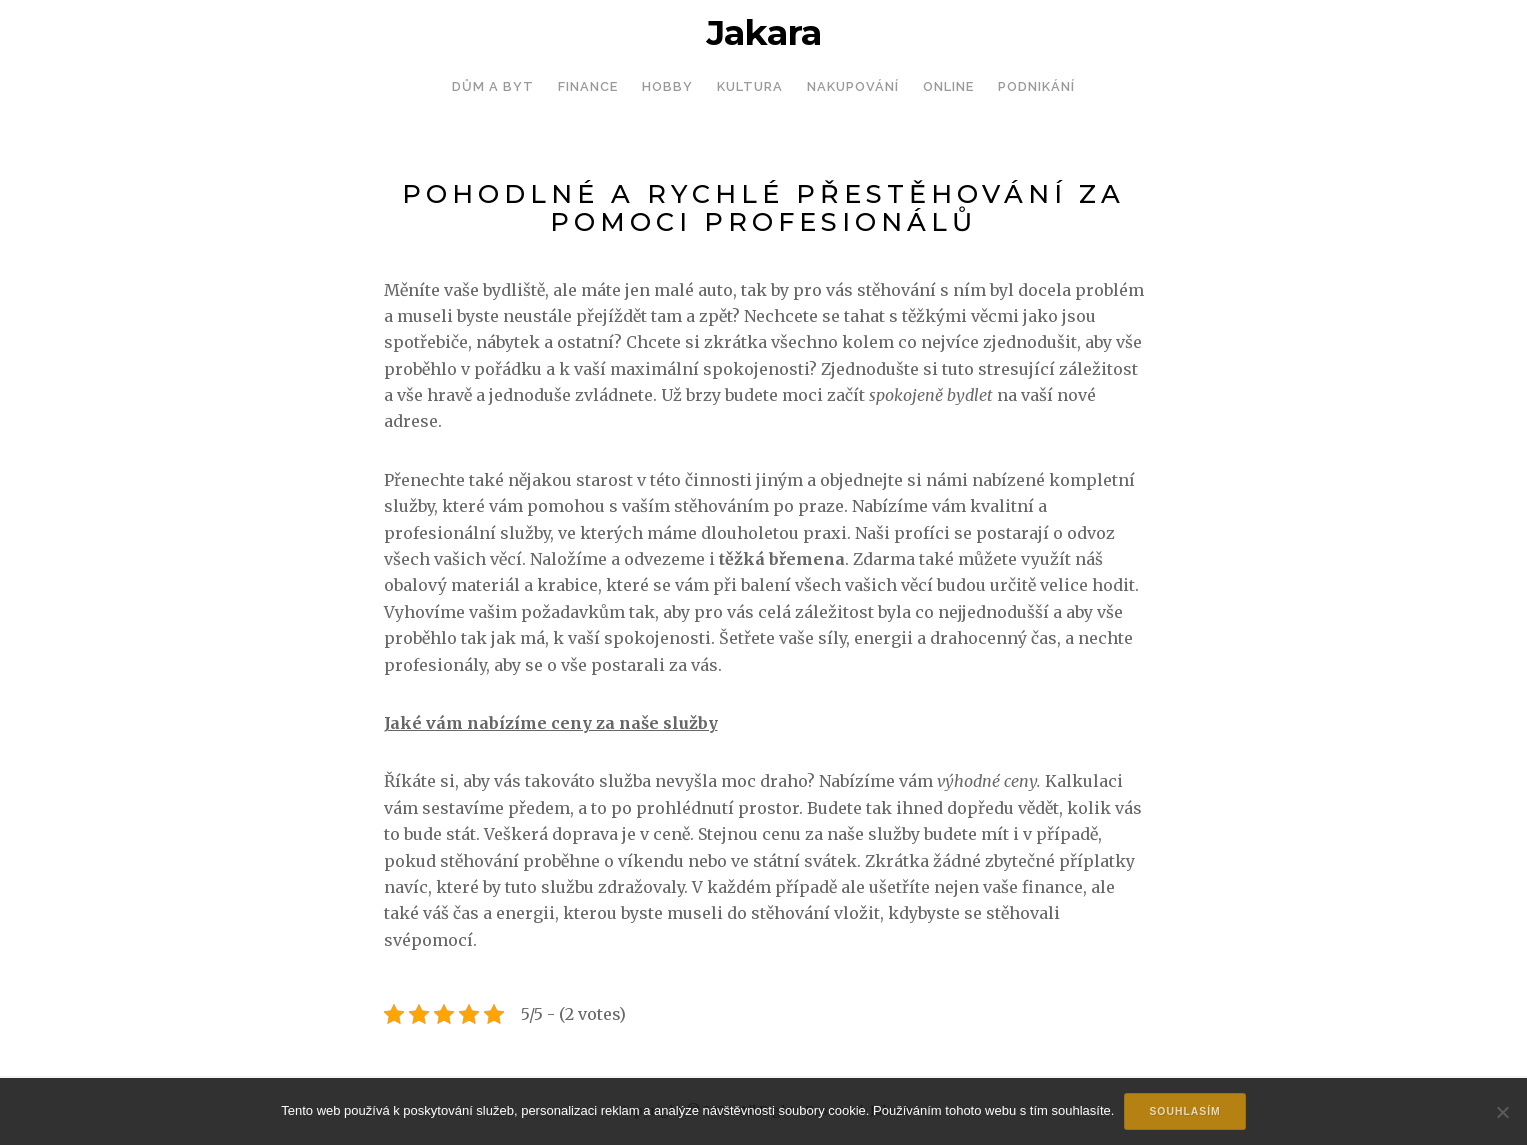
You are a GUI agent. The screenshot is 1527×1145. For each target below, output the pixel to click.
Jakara (764, 33)
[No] (1502, 1112)
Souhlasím (1184, 1111)
